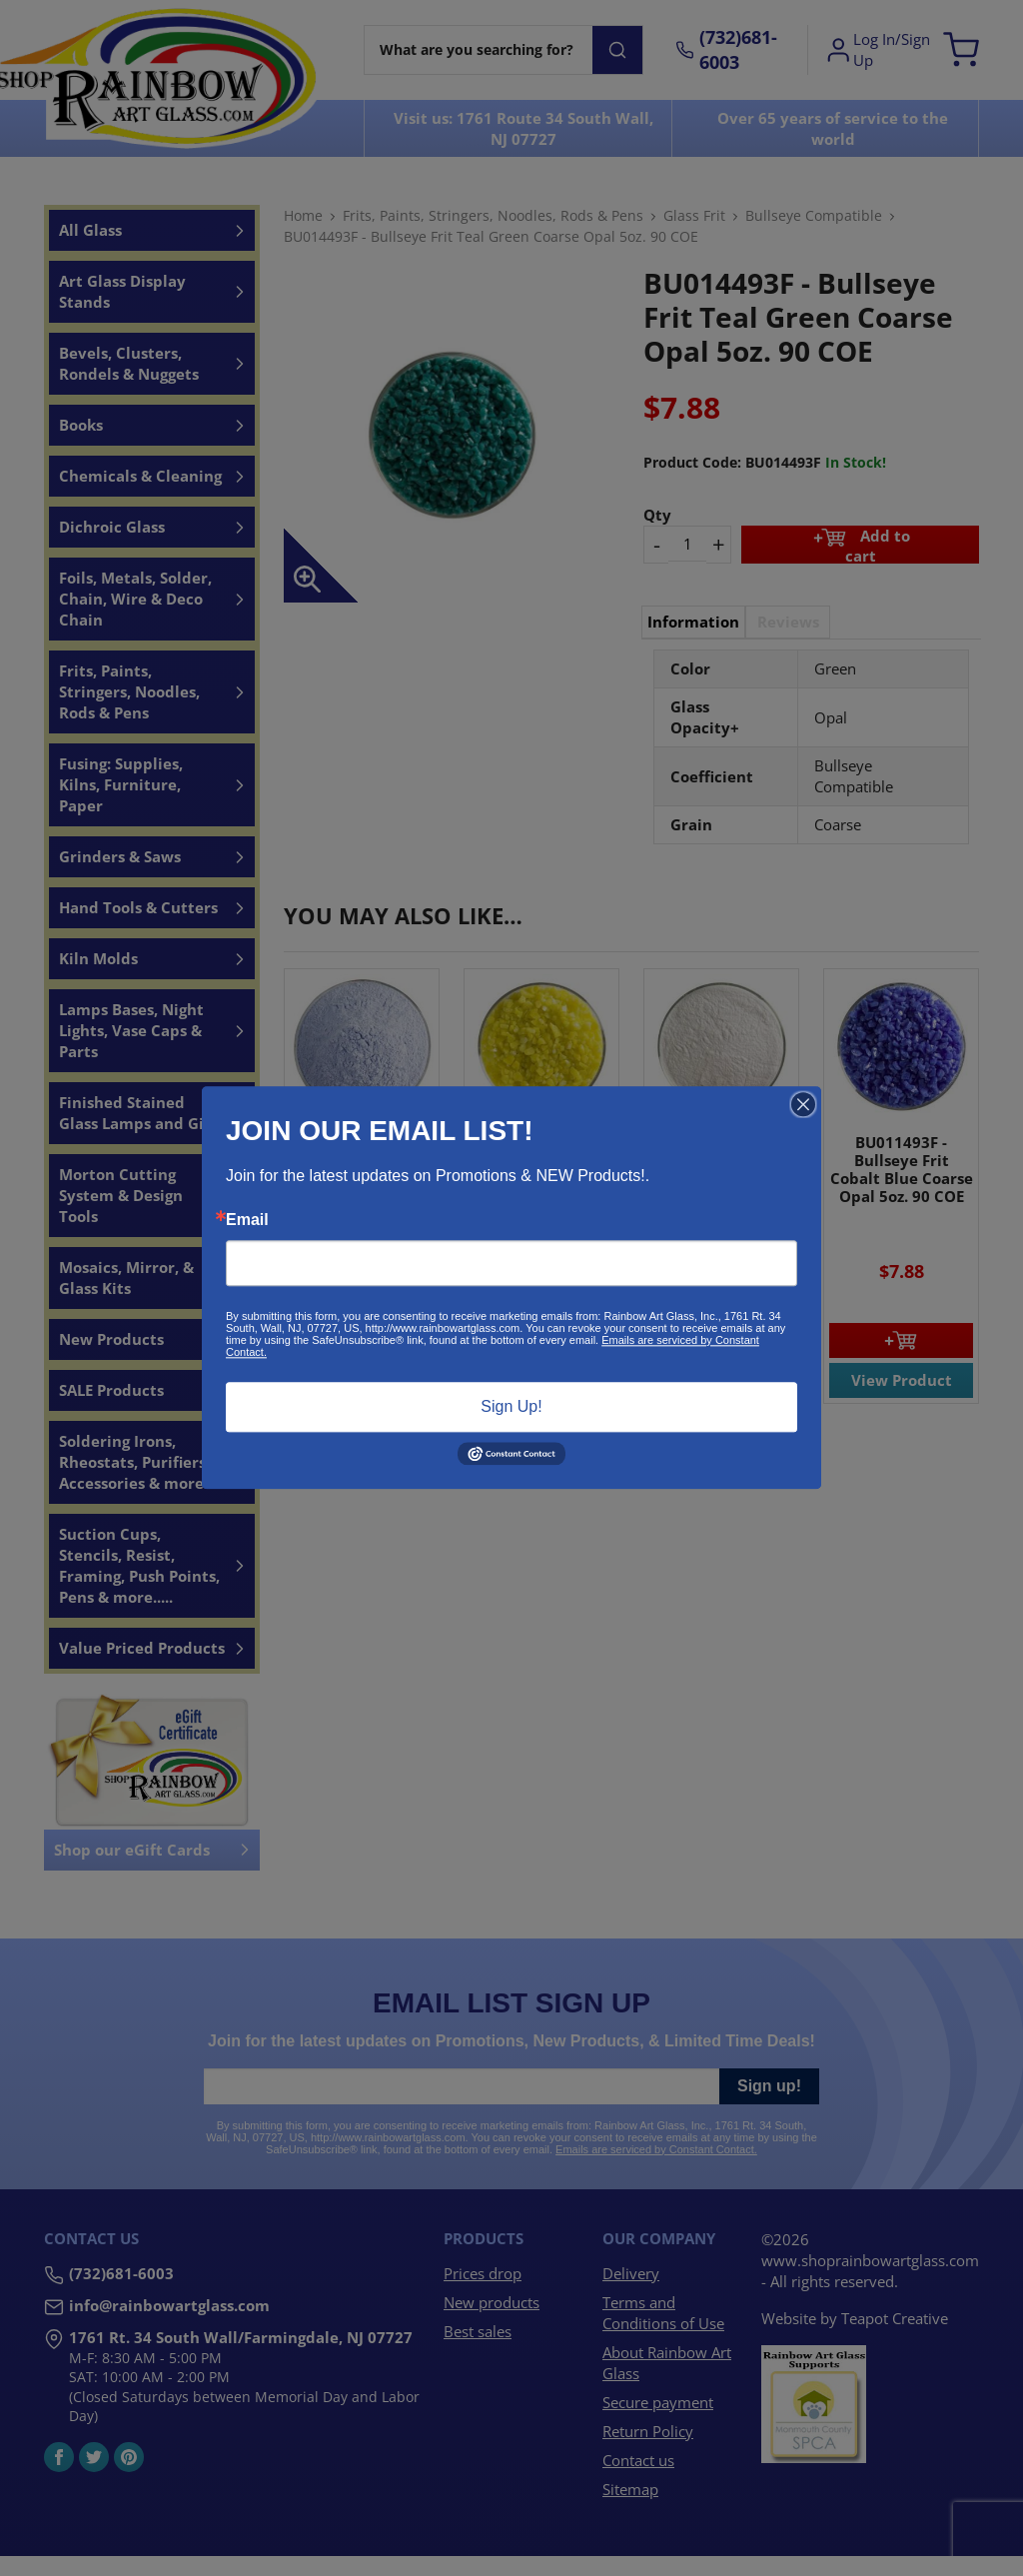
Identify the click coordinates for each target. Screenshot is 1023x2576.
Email (247, 1220)
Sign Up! (511, 1406)
